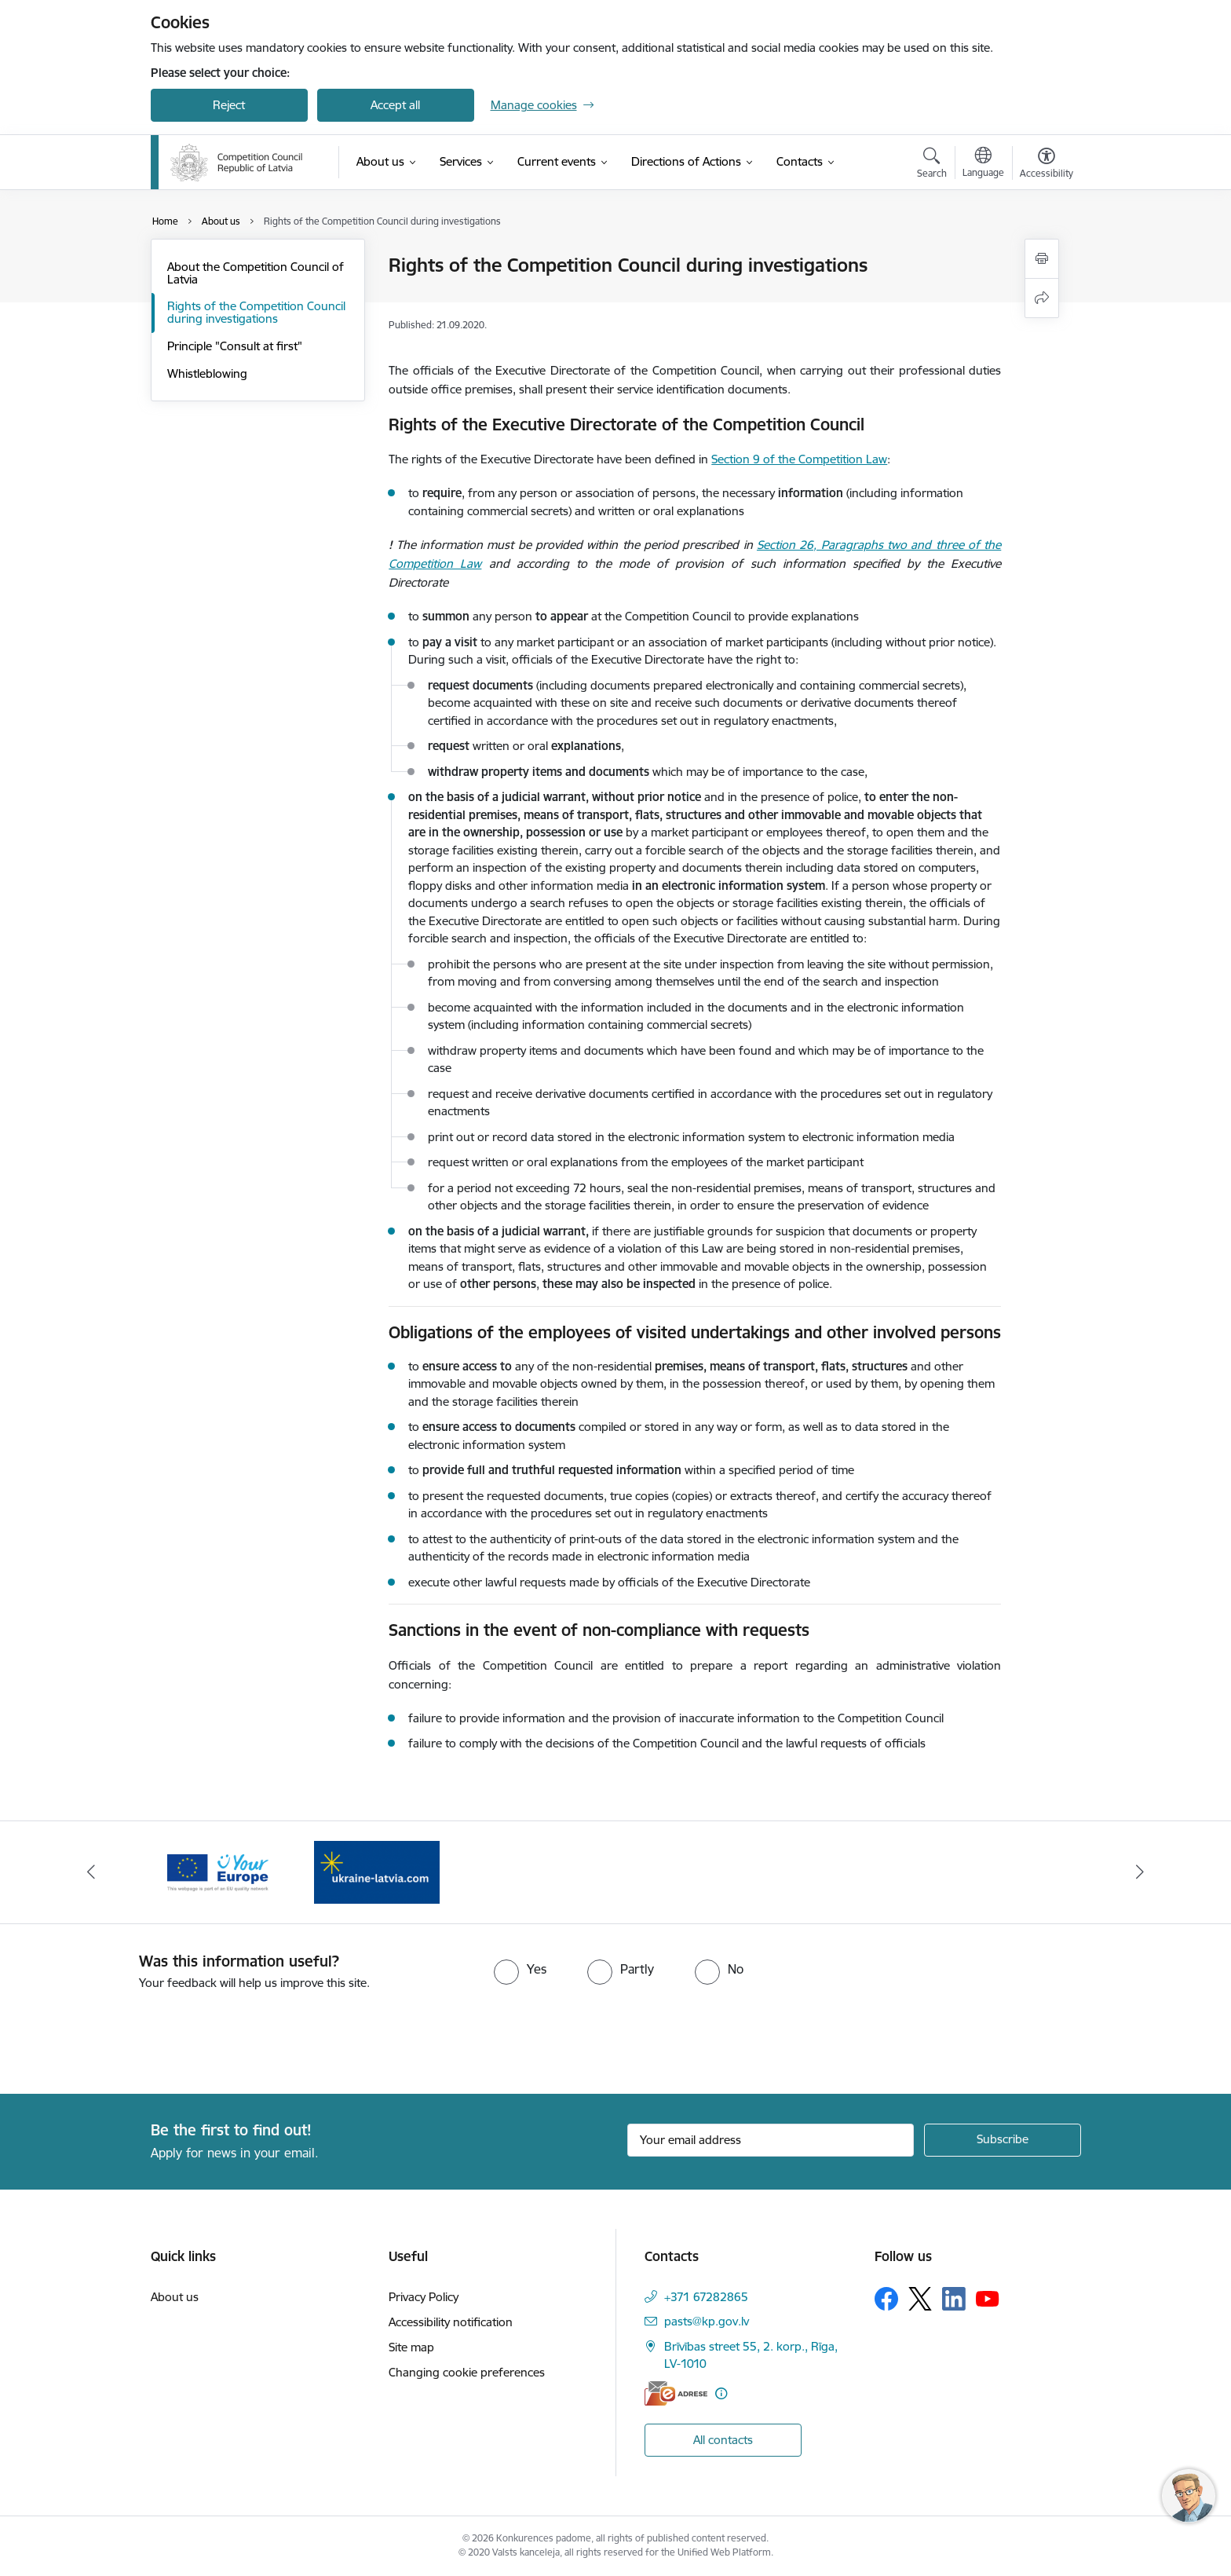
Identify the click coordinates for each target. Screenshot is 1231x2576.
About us (175, 2296)
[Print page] (1041, 259)
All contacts (723, 2439)
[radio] (520, 1968)
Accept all (395, 104)
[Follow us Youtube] (987, 2298)
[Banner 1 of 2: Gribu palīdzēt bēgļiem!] (377, 1871)
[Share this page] (1041, 298)
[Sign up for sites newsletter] (1002, 2140)
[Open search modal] (932, 165)
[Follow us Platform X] (920, 2299)
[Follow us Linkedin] (954, 2299)
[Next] (1141, 1872)
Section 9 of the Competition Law (799, 459)
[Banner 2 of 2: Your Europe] (218, 1871)
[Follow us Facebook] (886, 2299)
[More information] (721, 2393)
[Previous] (91, 1872)
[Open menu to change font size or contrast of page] (1046, 165)
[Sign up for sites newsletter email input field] (770, 2140)
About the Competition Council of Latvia (255, 273)
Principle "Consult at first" (234, 345)
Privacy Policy (423, 2296)
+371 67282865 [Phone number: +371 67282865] (706, 2296)
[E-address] (676, 2393)
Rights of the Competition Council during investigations (256, 312)
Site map (411, 2347)
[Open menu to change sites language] (983, 164)
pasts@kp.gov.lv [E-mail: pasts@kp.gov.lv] (706, 2321)
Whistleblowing (207, 373)
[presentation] (131, 2035)
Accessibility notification (451, 2321)
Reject (229, 104)
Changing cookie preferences (467, 2372)
